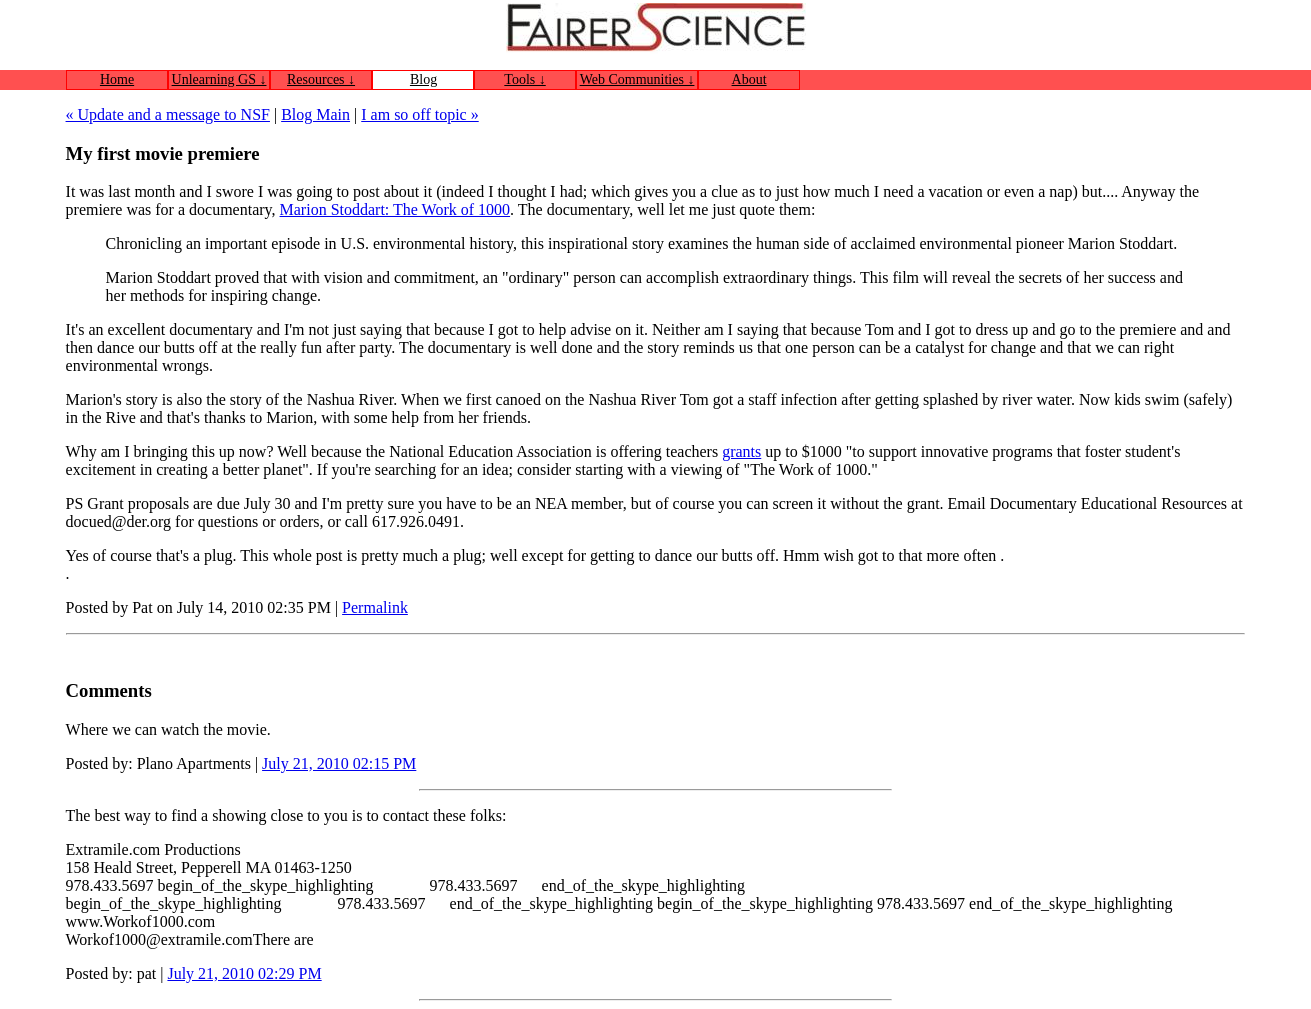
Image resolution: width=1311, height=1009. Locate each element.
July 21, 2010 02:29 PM (244, 973)
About (749, 79)
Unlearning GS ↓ (219, 79)
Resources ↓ (321, 79)
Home (117, 79)
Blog (423, 79)
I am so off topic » (419, 114)
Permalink (375, 607)
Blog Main (315, 114)
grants (741, 451)
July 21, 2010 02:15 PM (339, 763)
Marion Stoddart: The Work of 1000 (395, 209)
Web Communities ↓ (637, 79)
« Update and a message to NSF (168, 114)
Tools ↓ (524, 79)
